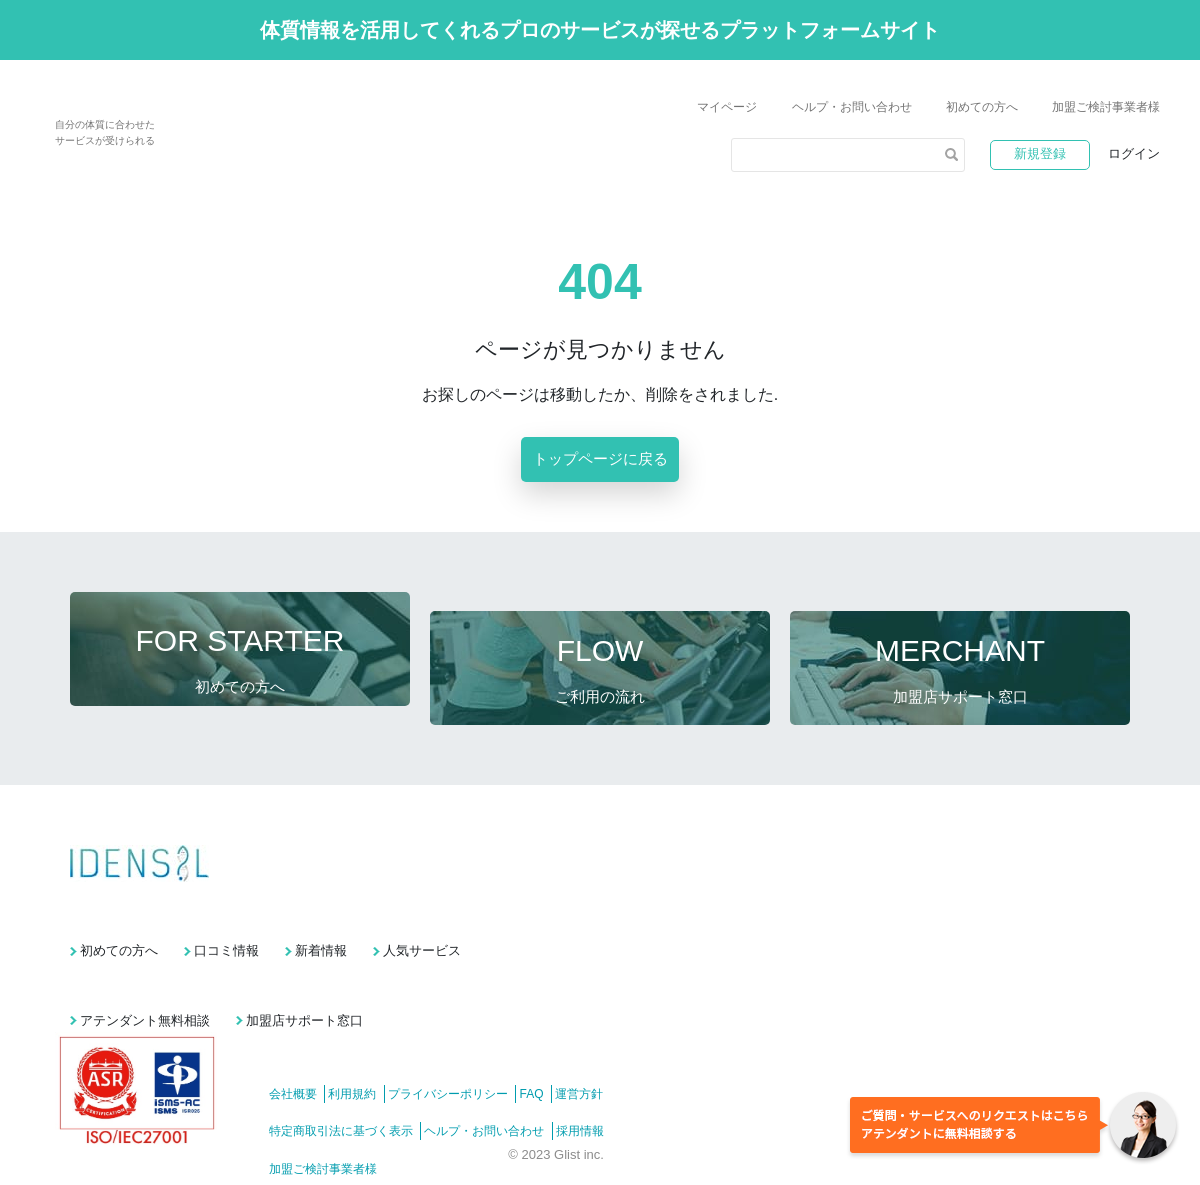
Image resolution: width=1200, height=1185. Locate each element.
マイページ (727, 107)
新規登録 (1040, 153)
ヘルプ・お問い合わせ (852, 107)
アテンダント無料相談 (145, 966)
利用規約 (366, 1040)
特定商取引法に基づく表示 (341, 1077)
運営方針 (633, 1040)
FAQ (572, 1040)
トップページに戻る (600, 458)
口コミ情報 (274, 914)
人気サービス (567, 914)
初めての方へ (982, 107)
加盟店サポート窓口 (352, 966)
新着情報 (417, 914)
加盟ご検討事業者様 (1106, 107)
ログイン (1134, 153)
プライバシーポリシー (475, 1040)
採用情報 (607, 1077)
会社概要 (293, 1040)
